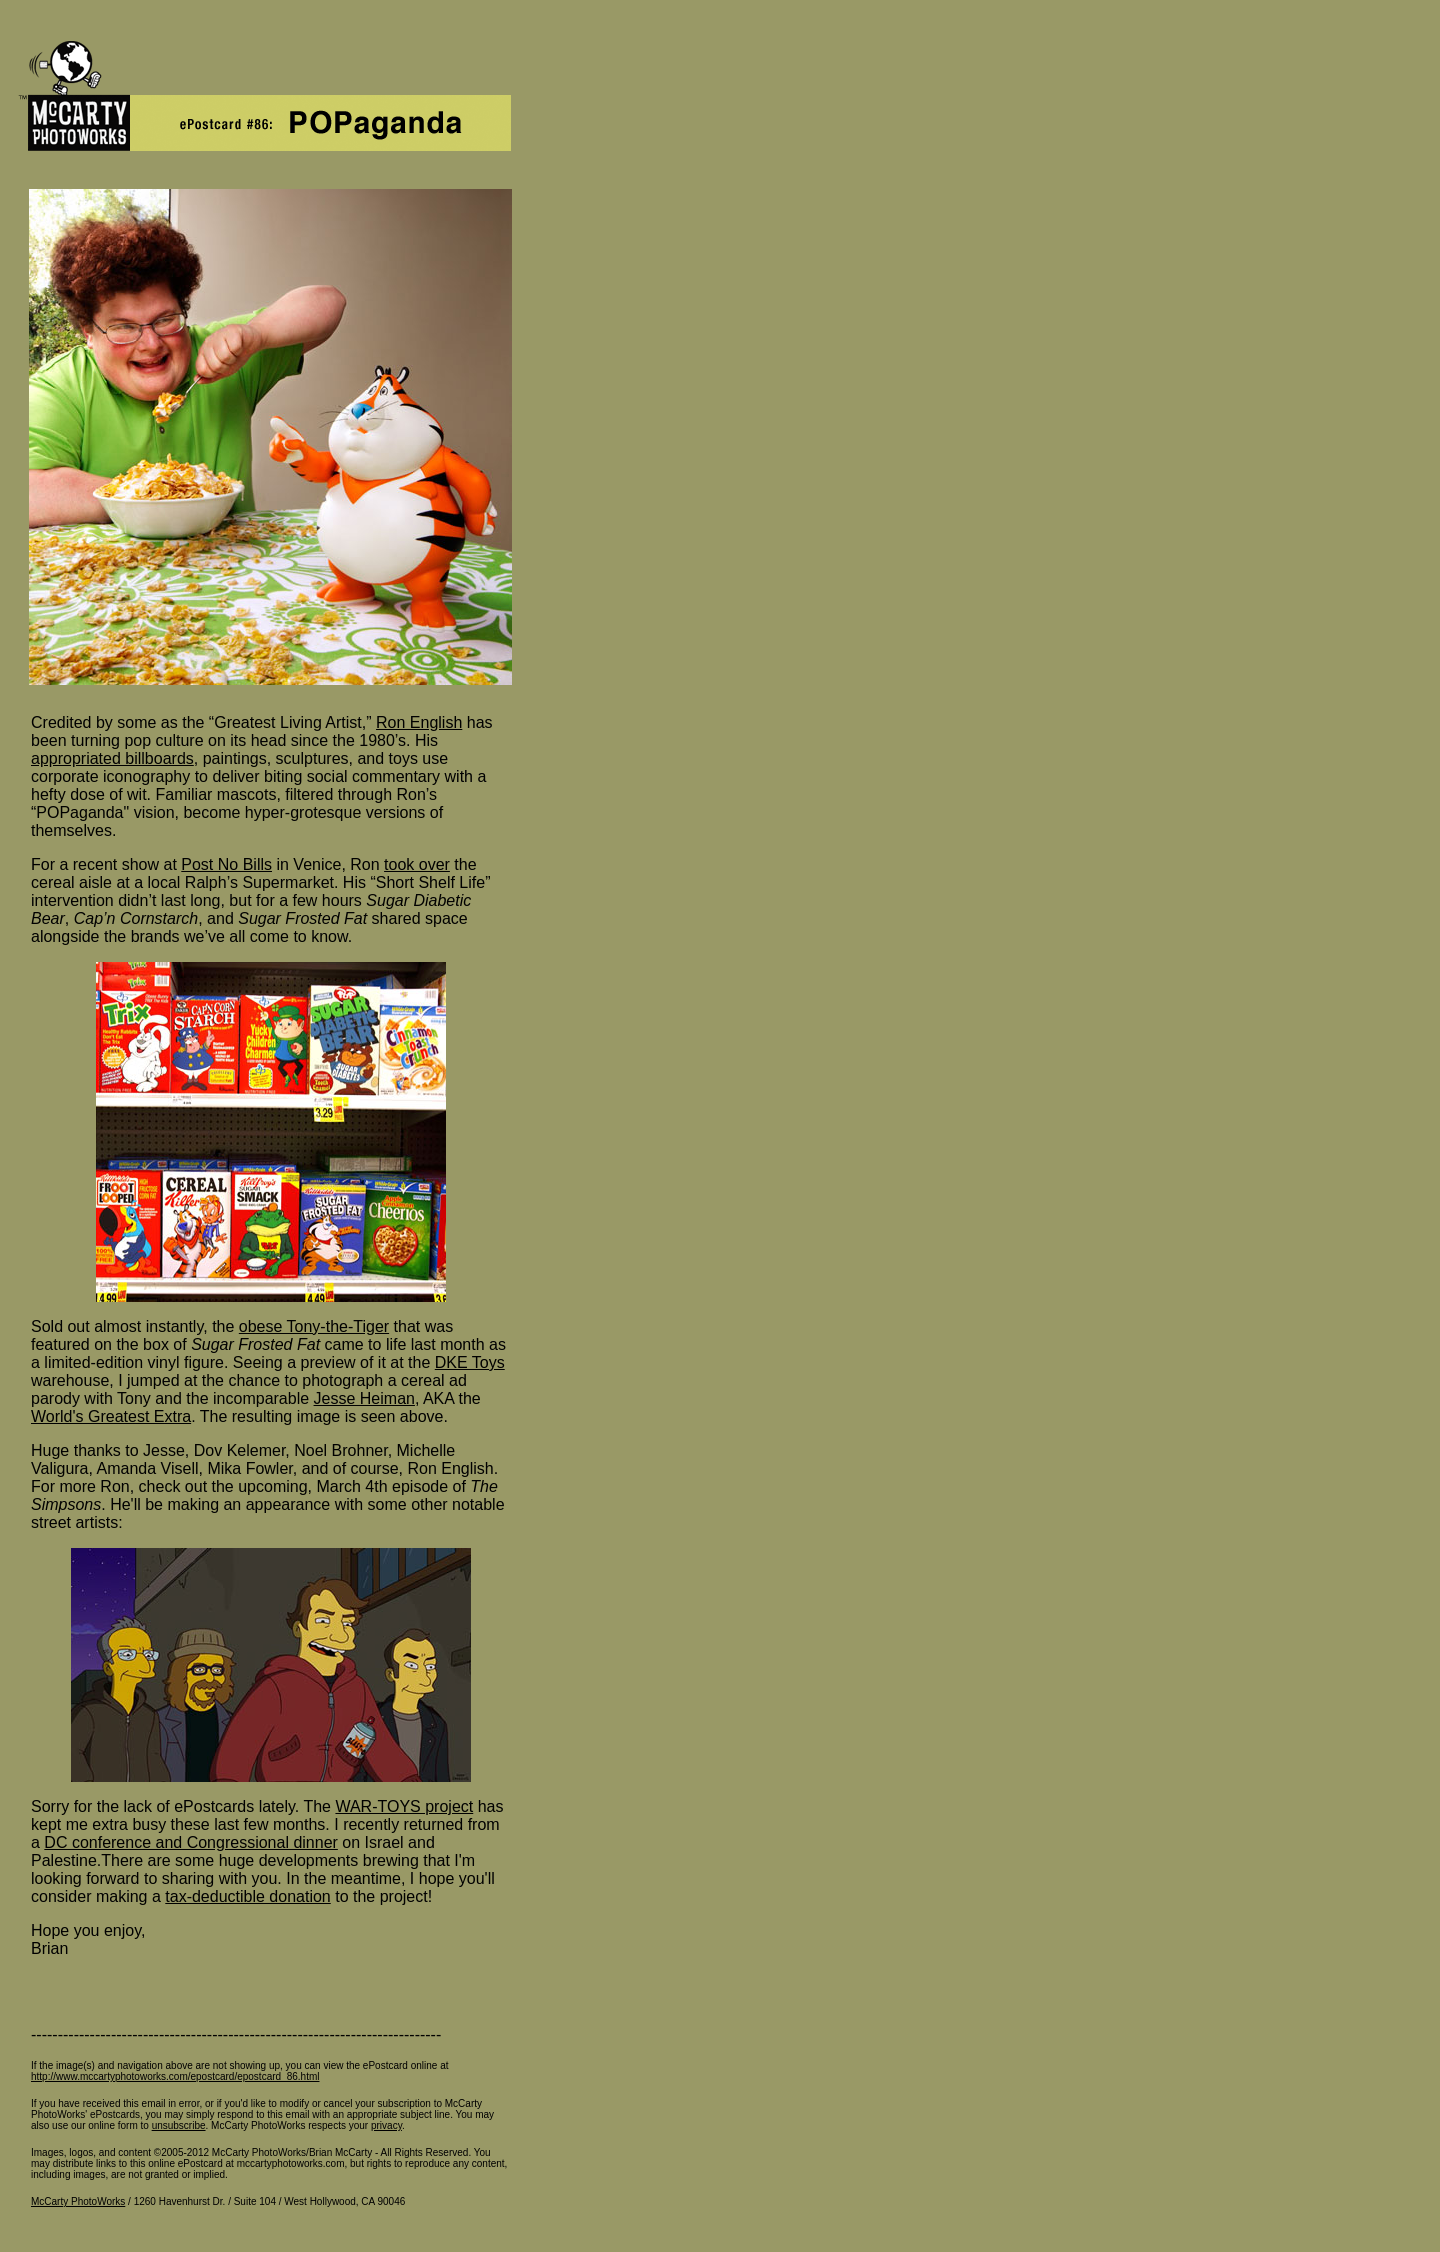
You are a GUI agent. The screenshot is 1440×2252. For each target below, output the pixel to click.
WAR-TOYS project (404, 1806)
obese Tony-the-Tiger (314, 1326)
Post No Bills (226, 864)
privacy (386, 2125)
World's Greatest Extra (111, 1416)
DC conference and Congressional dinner (191, 1842)
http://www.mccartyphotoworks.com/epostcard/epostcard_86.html (175, 2076)
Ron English (419, 722)
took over (417, 864)
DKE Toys (470, 1362)
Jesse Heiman (364, 1398)
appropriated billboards (112, 758)
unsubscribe (179, 2125)
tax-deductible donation (247, 1896)
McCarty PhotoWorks (78, 2201)
